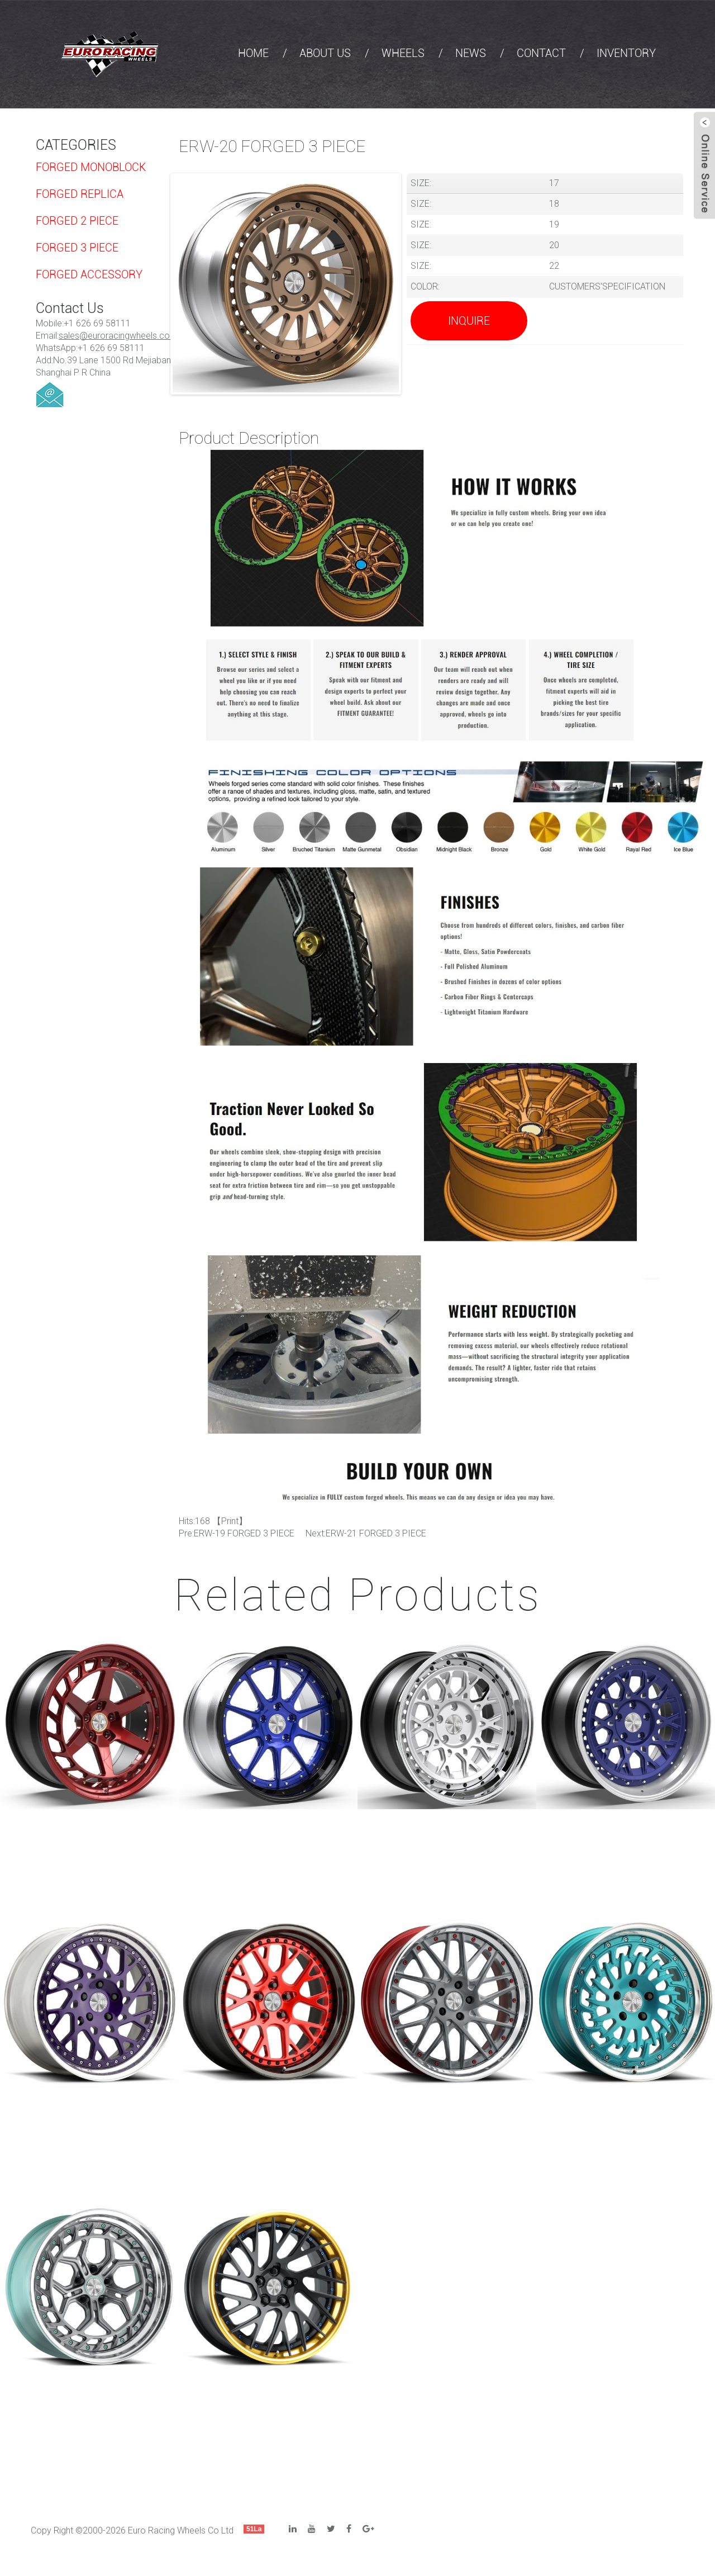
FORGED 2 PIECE (77, 221)
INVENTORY (626, 53)
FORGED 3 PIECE (77, 247)
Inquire (469, 321)
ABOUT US (325, 53)
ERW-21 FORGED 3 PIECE (376, 1533)
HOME (253, 53)
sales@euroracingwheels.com (118, 335)
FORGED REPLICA (79, 194)
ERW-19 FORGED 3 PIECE (244, 1533)
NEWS (470, 53)
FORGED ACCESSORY (89, 274)
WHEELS (403, 53)
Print (230, 1521)
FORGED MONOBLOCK (91, 167)
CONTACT (541, 53)
